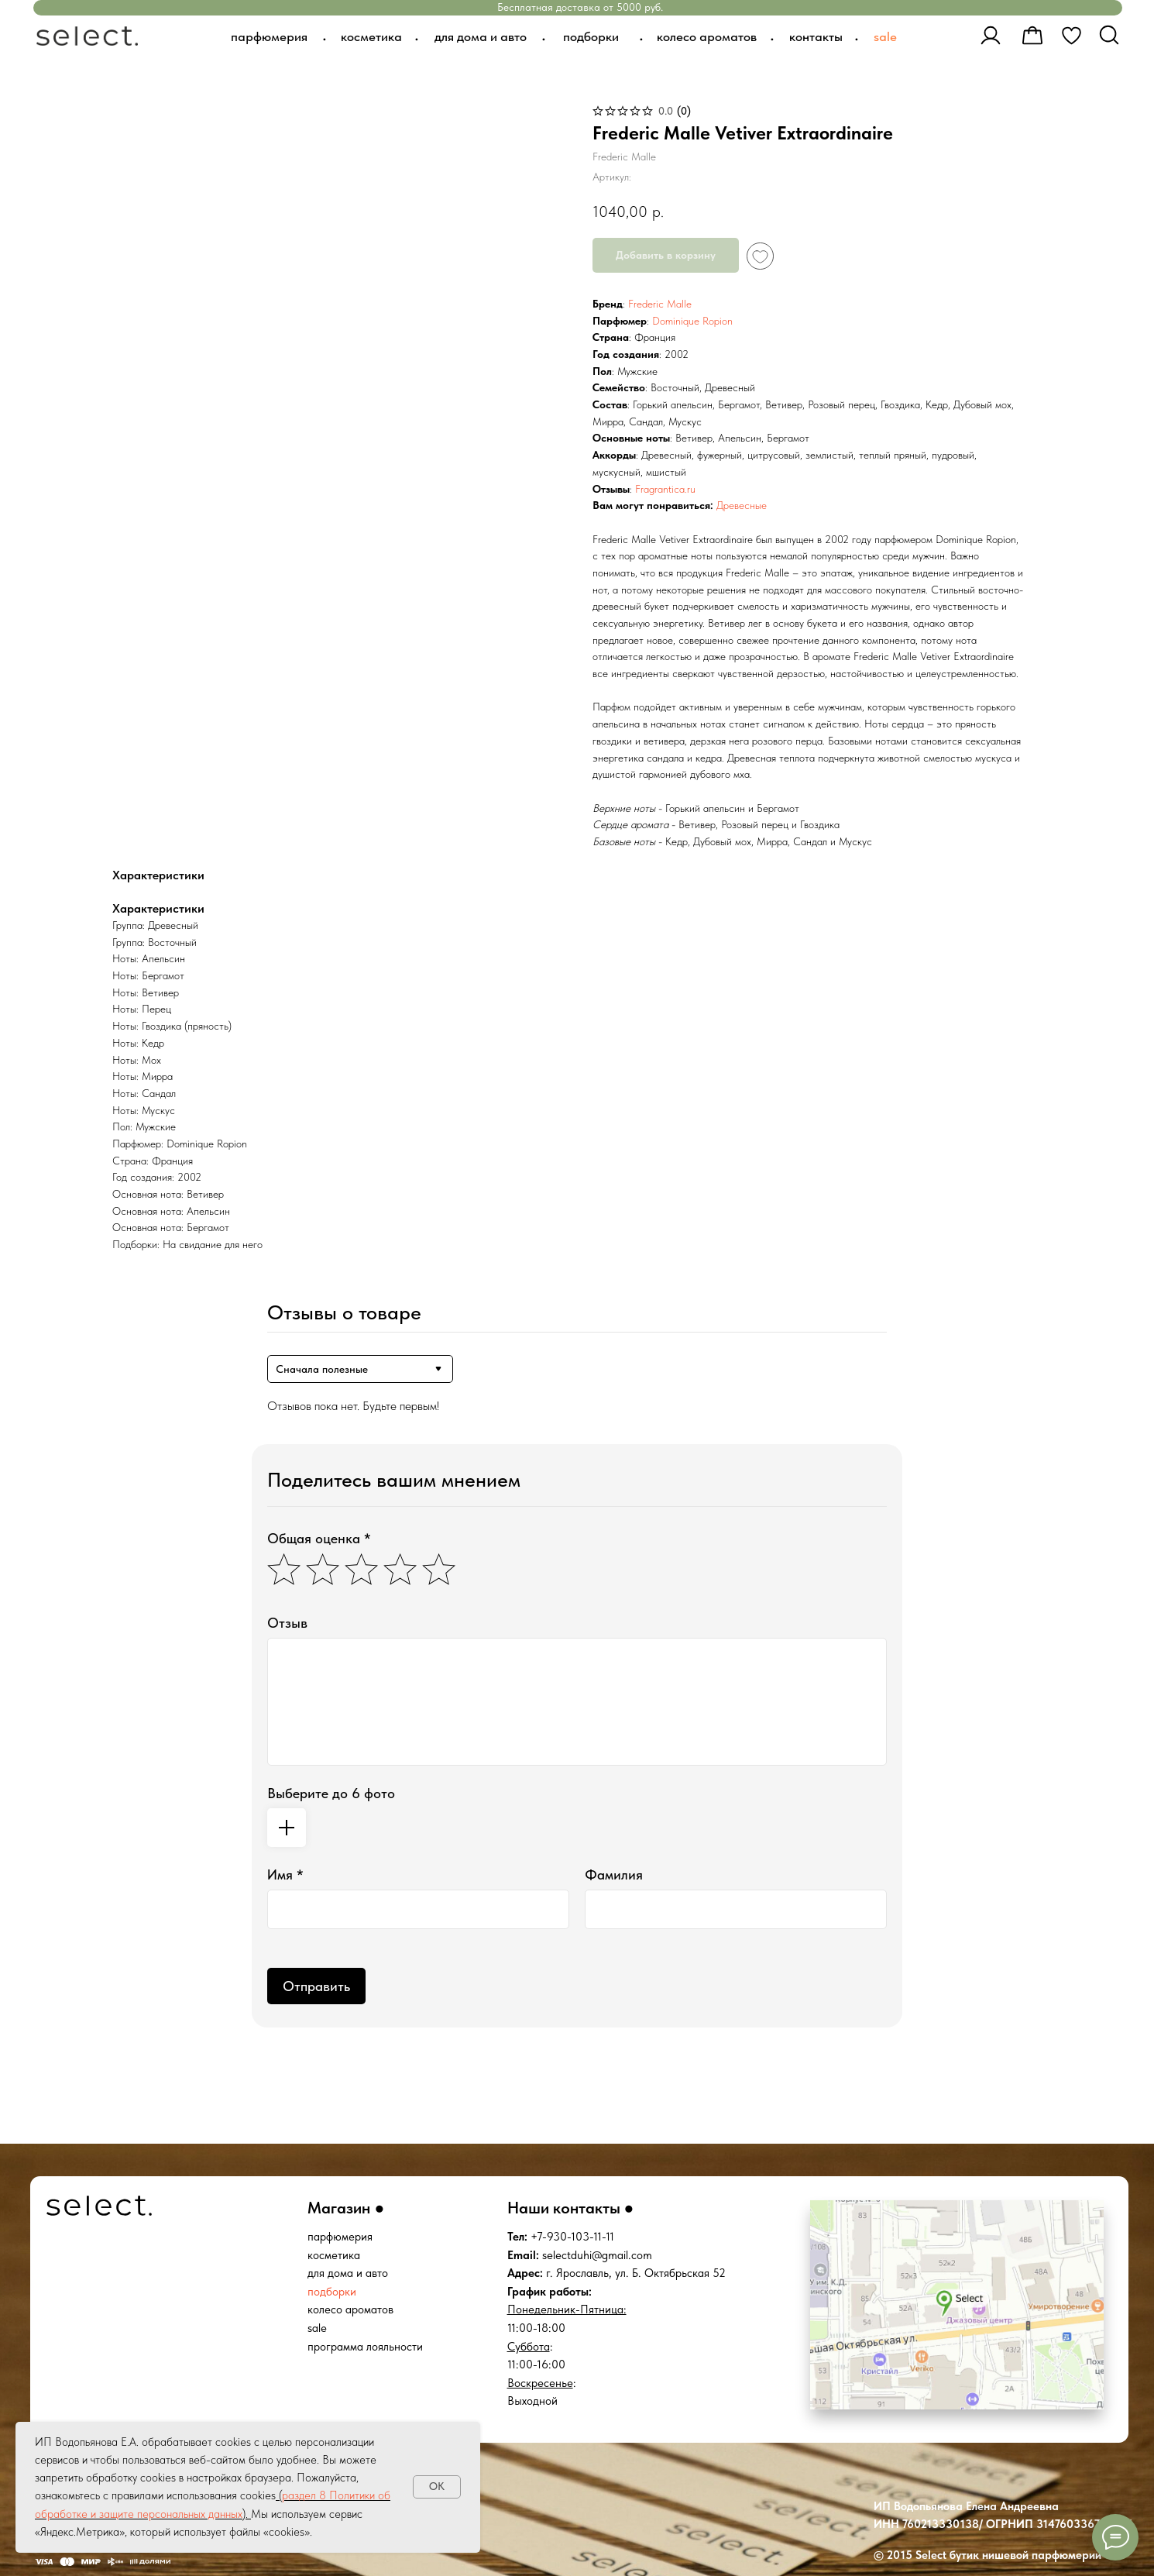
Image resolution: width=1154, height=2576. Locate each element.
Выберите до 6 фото (331, 1793)
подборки (331, 2292)
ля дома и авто (351, 2273)
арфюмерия (343, 2237)
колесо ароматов (350, 2309)
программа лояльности (365, 2347)
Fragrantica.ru (665, 489)
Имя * (285, 1874)
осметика (336, 2255)
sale (317, 2328)
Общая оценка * (319, 1538)
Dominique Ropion (692, 321)
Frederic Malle (660, 303)
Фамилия (614, 1874)
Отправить (316, 1986)
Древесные (741, 505)
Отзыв (287, 1623)
